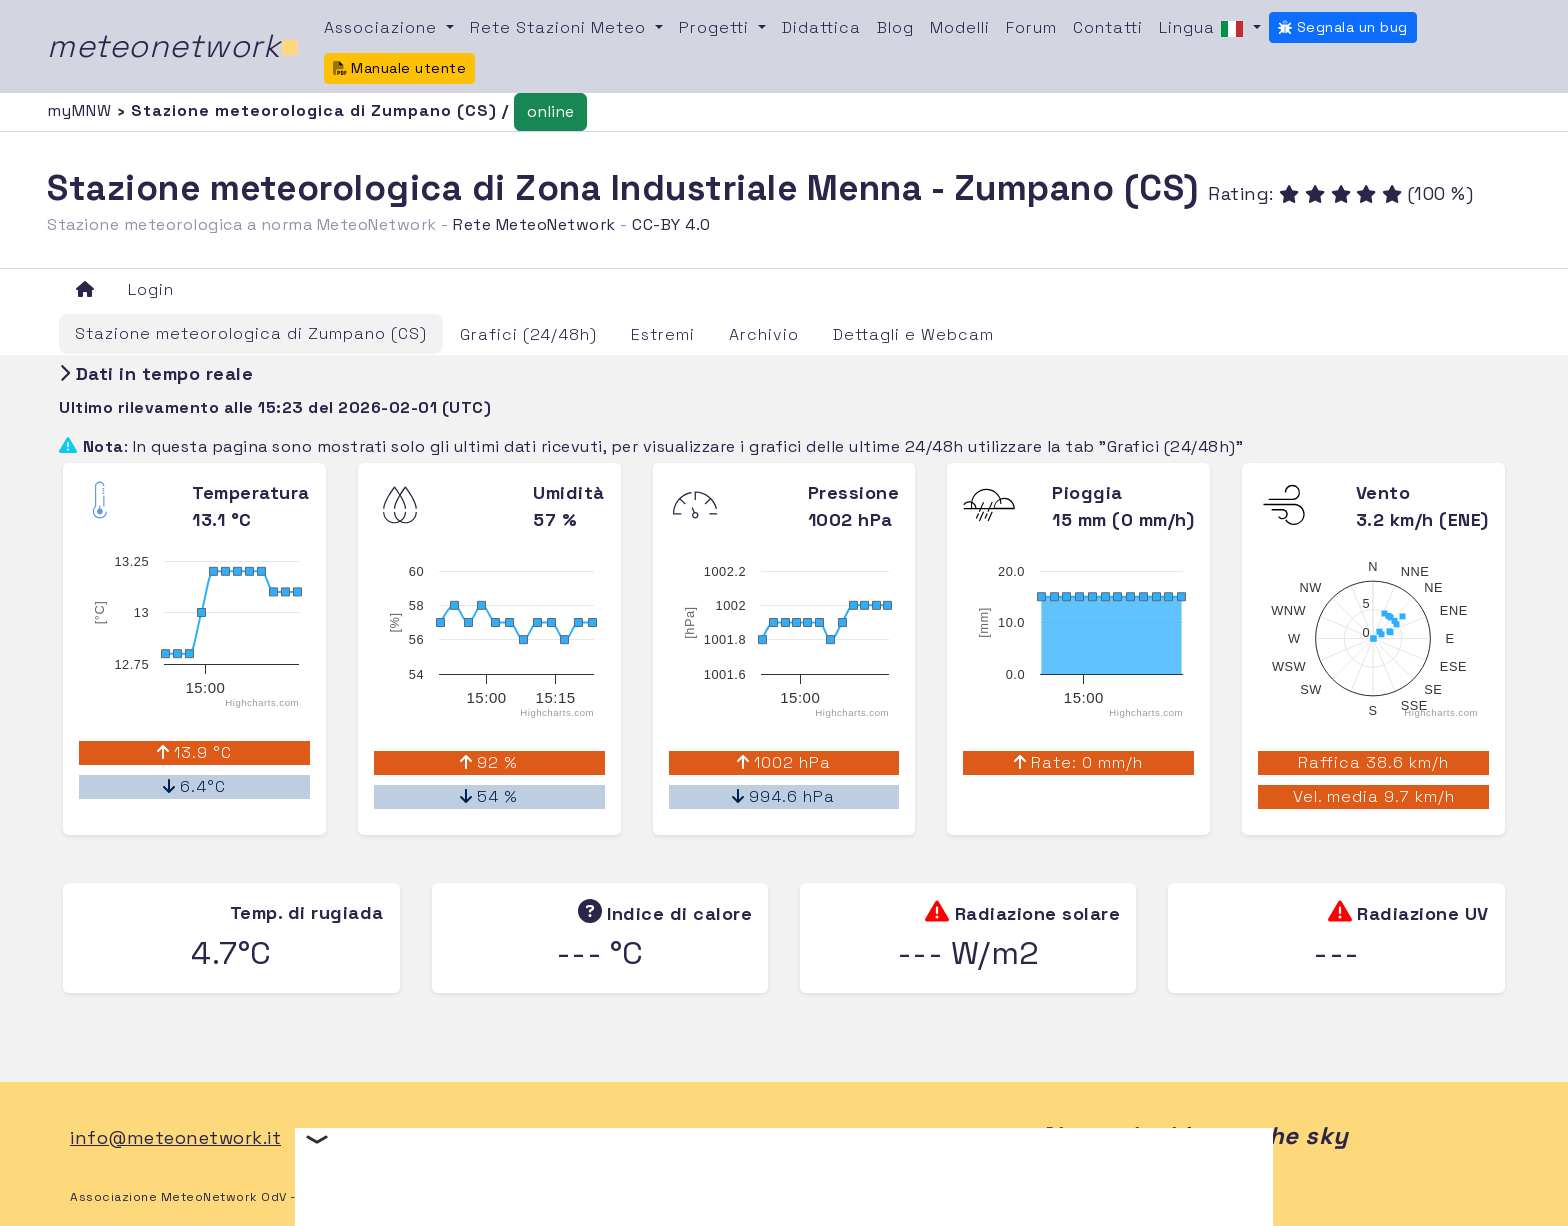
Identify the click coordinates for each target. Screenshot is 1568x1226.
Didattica (821, 27)
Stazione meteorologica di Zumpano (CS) (251, 333)
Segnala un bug (1343, 27)
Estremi (663, 334)
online (550, 111)
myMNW (82, 110)
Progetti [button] (716, 27)
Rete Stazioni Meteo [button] (560, 27)
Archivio (764, 334)
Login (151, 289)
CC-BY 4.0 (671, 224)
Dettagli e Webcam (913, 334)
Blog (895, 27)
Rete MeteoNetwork (534, 224)
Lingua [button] (1204, 29)
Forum (1031, 27)
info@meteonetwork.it (175, 1137)
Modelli (960, 27)
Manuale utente (400, 68)
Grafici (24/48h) (528, 334)
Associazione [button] (383, 27)
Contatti (1108, 27)
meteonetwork (173, 46)
